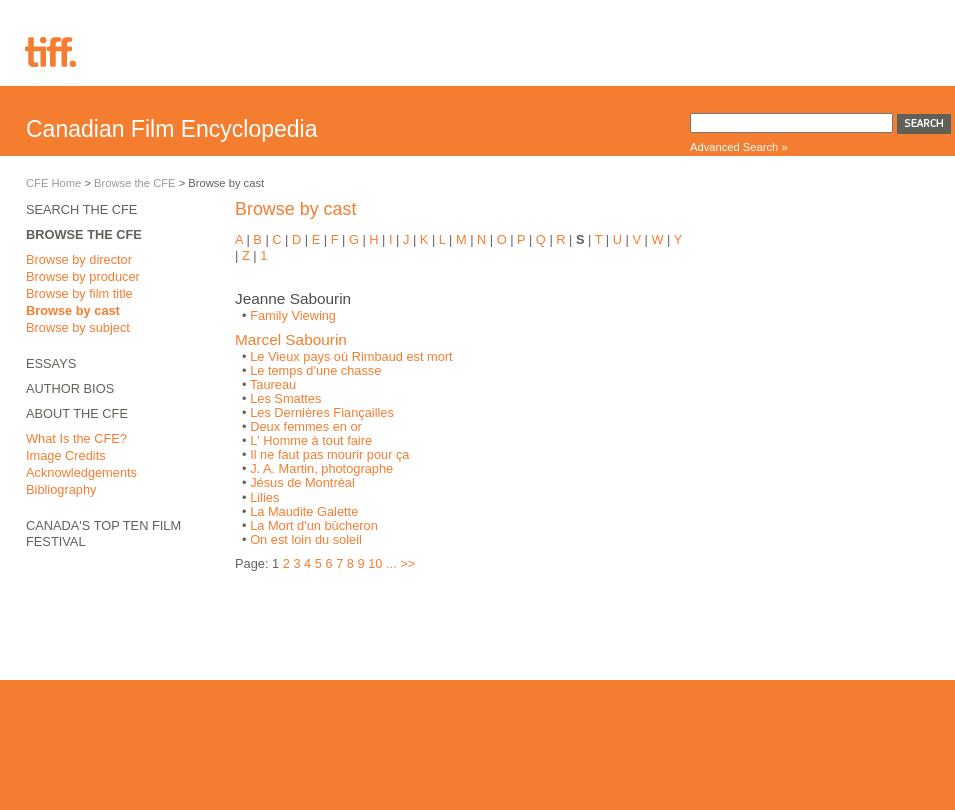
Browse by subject (78, 327)
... (391, 563)
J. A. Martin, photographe (321, 468)
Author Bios (70, 388)
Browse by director (79, 259)
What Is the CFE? (76, 438)
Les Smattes (285, 398)
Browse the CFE (134, 183)
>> (407, 563)
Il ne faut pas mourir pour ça (329, 454)
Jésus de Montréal (302, 482)
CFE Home (53, 183)
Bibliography (61, 489)
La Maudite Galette (304, 511)
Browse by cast (73, 310)
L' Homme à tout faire (311, 440)
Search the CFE (81, 209)
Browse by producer (83, 276)
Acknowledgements (81, 472)
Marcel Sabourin (291, 339)
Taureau (273, 384)
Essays (51, 363)
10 (375, 563)
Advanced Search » (739, 147)
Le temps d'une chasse (315, 370)
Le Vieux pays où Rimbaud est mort (351, 356)
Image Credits (66, 455)
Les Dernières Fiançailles (322, 412)
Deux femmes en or (306, 426)
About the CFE (77, 413)
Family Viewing (293, 315)
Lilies (264, 497)
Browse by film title (79, 293)
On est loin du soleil (306, 539)
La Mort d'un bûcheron (314, 525)
